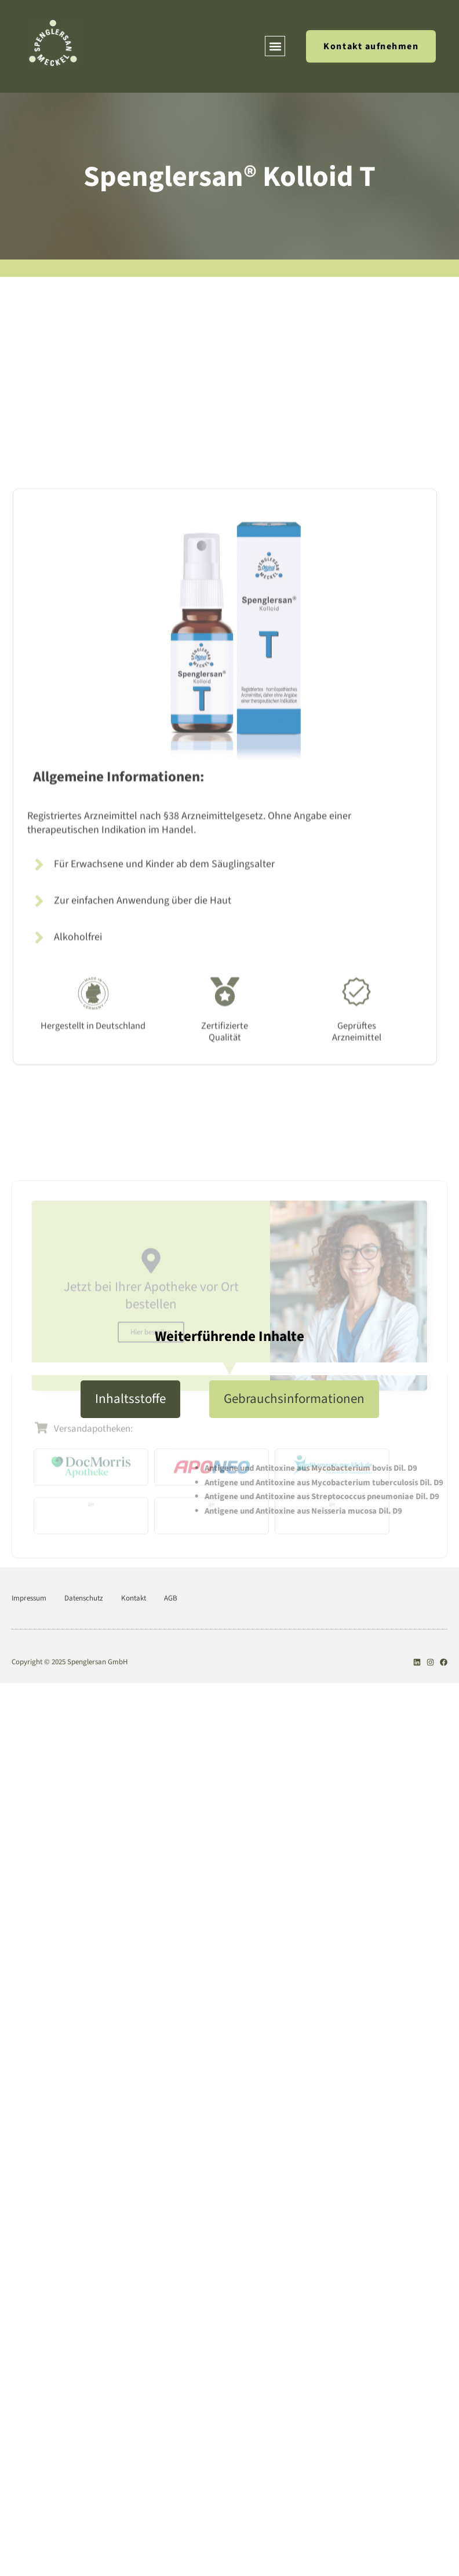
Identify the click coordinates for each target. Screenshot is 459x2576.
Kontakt (133, 1598)
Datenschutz (83, 1598)
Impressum (29, 1598)
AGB (170, 1598)
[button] (275, 46)
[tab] (130, 1399)
